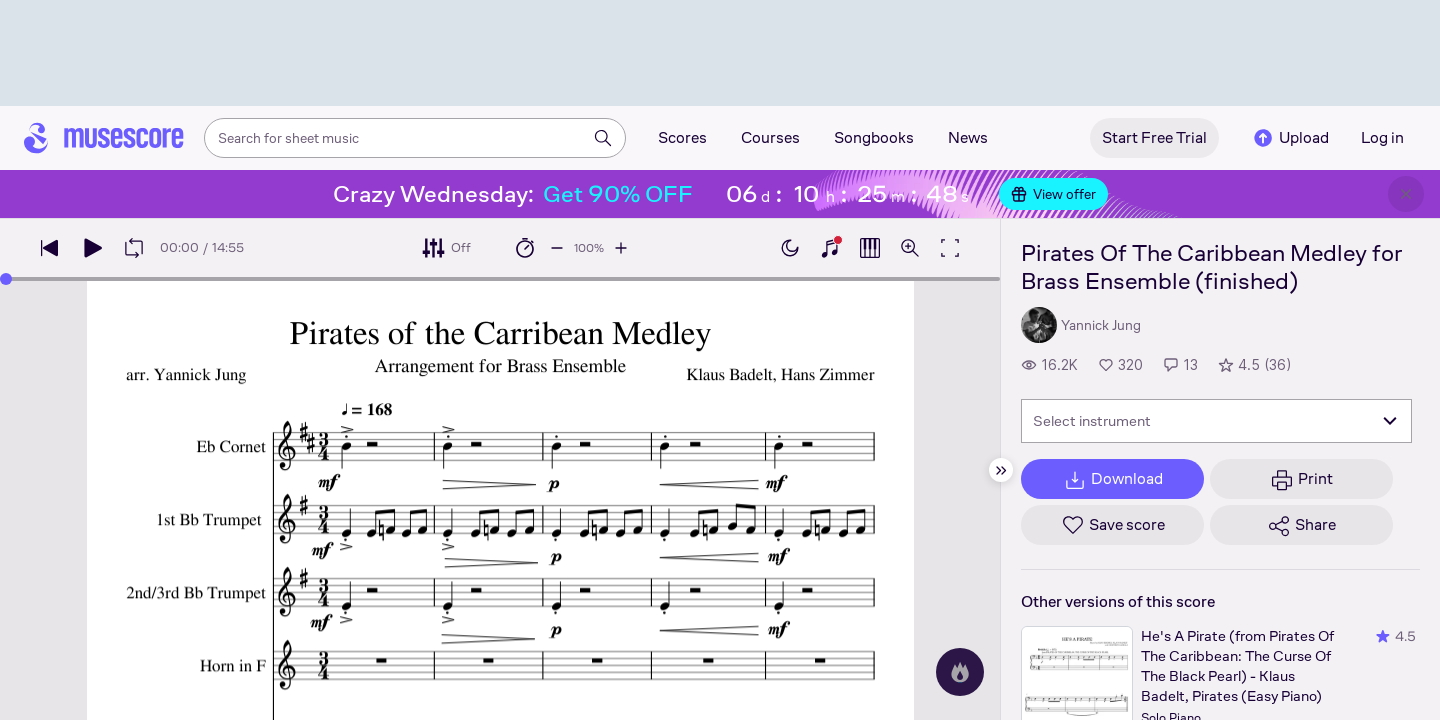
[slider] (6, 279)
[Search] (603, 138)
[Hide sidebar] (1001, 470)
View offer (1053, 194)
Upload (1290, 138)
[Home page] (104, 138)
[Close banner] (1406, 194)
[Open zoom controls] (910, 248)
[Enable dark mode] (790, 248)
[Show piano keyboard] (830, 248)
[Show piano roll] (870, 248)
